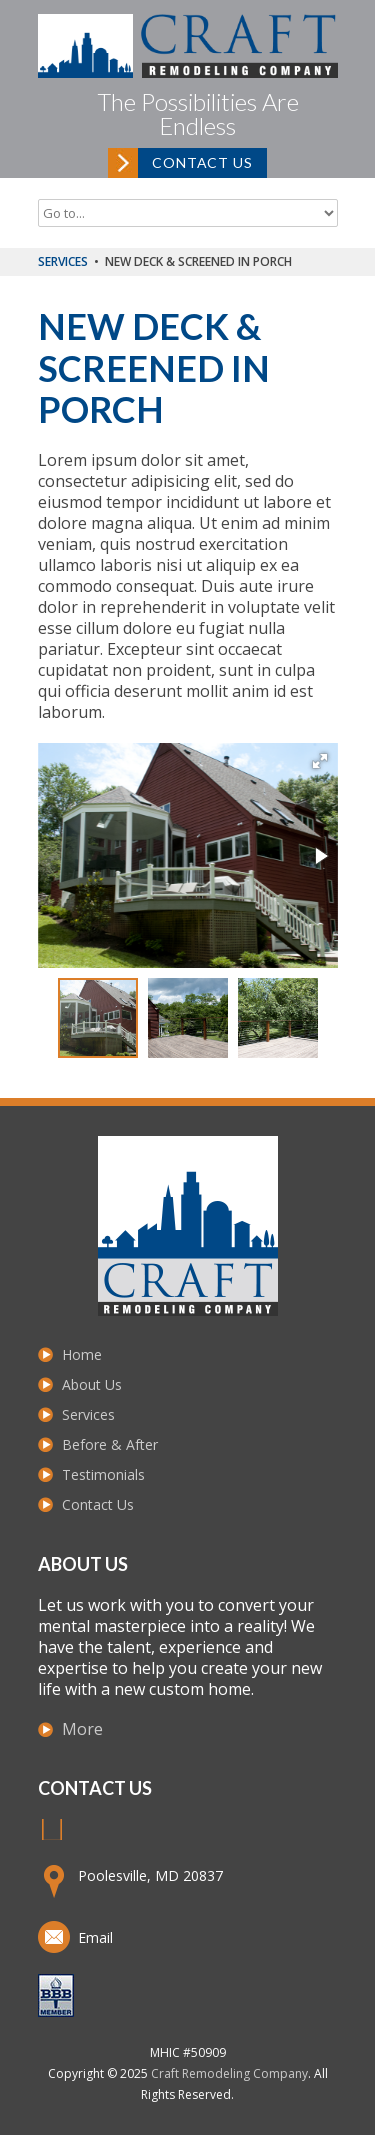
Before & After (110, 1444)
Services (63, 261)
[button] (320, 761)
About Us (92, 1384)
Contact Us (202, 162)
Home (82, 1354)
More (82, 1729)
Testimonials (103, 1474)
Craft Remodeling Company (229, 2073)
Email (95, 1937)
